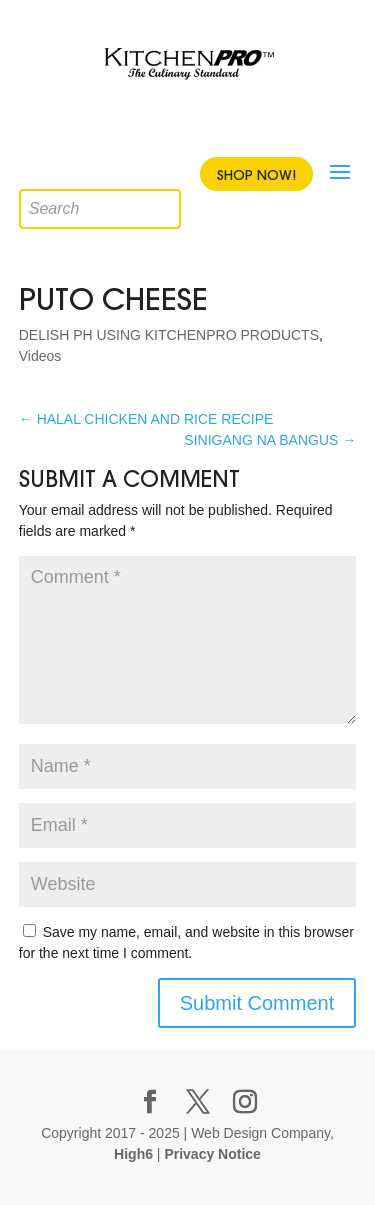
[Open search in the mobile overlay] (34, 174)
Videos (40, 356)
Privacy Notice (212, 1154)
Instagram (238, 128)
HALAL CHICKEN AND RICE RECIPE (146, 419)
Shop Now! (256, 175)
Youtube (203, 128)
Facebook (133, 128)
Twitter (168, 128)
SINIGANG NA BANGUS (270, 440)
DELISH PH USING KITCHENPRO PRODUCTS (169, 335)
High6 (133, 1154)
